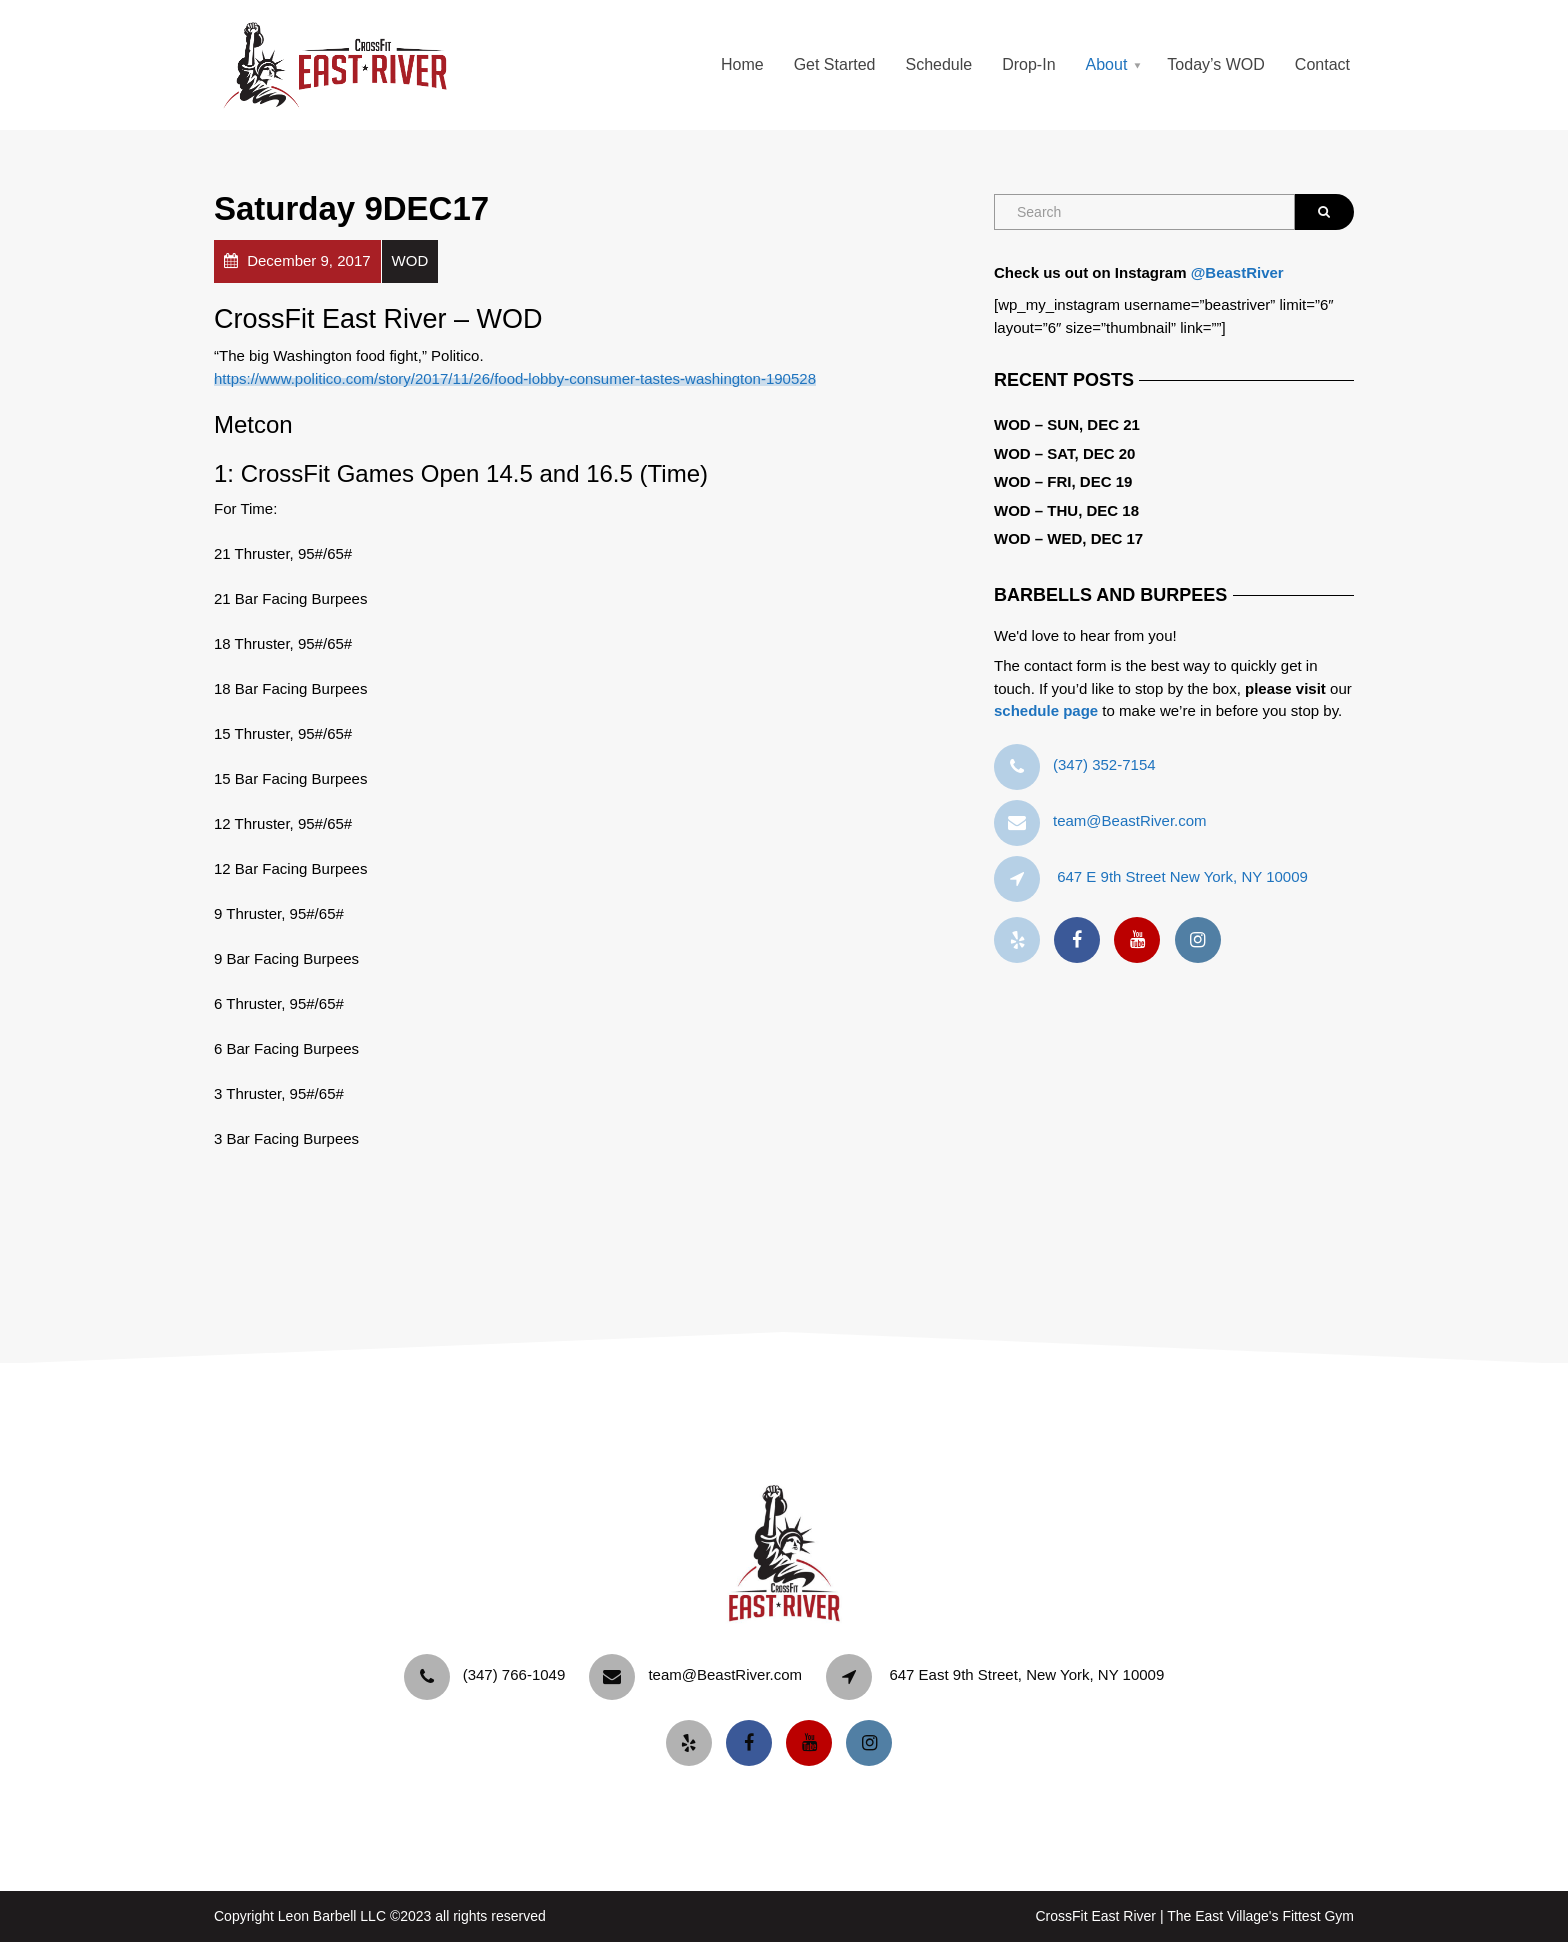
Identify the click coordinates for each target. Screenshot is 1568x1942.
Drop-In (1028, 64)
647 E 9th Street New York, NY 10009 (1182, 876)
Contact (1322, 64)
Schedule (938, 64)
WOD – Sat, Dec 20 (1064, 453)
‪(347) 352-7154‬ (1104, 764)
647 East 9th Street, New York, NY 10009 (1026, 1674)
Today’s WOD (1216, 64)
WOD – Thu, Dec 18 (1066, 510)
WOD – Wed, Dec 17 (1068, 538)
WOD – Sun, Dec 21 (1067, 424)
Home (742, 64)
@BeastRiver (1237, 272)
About (1107, 64)
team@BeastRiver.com (1130, 820)
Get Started (835, 64)
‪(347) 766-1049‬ (514, 1674)
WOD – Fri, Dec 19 (1063, 481)
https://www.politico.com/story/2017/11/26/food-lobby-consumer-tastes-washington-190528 (515, 378)
